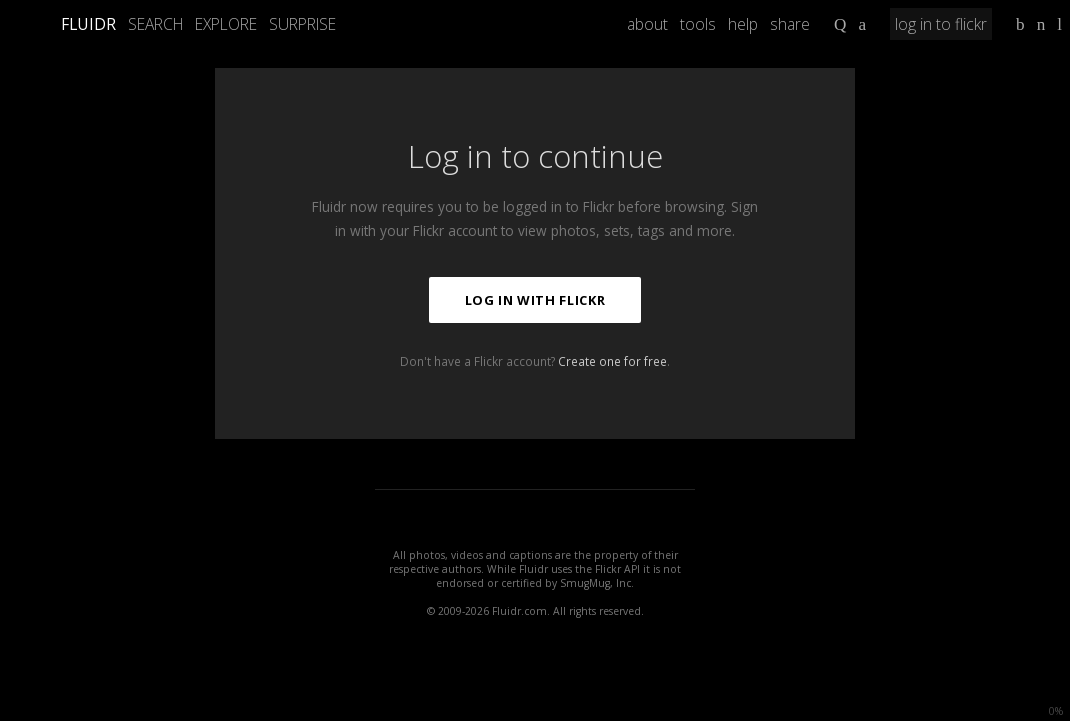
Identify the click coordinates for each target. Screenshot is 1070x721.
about (647, 24)
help (743, 24)
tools (698, 24)
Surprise (302, 24)
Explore (226, 24)
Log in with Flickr (535, 300)
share (790, 24)
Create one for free (612, 361)
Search (155, 24)
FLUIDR (88, 24)
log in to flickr (941, 24)
